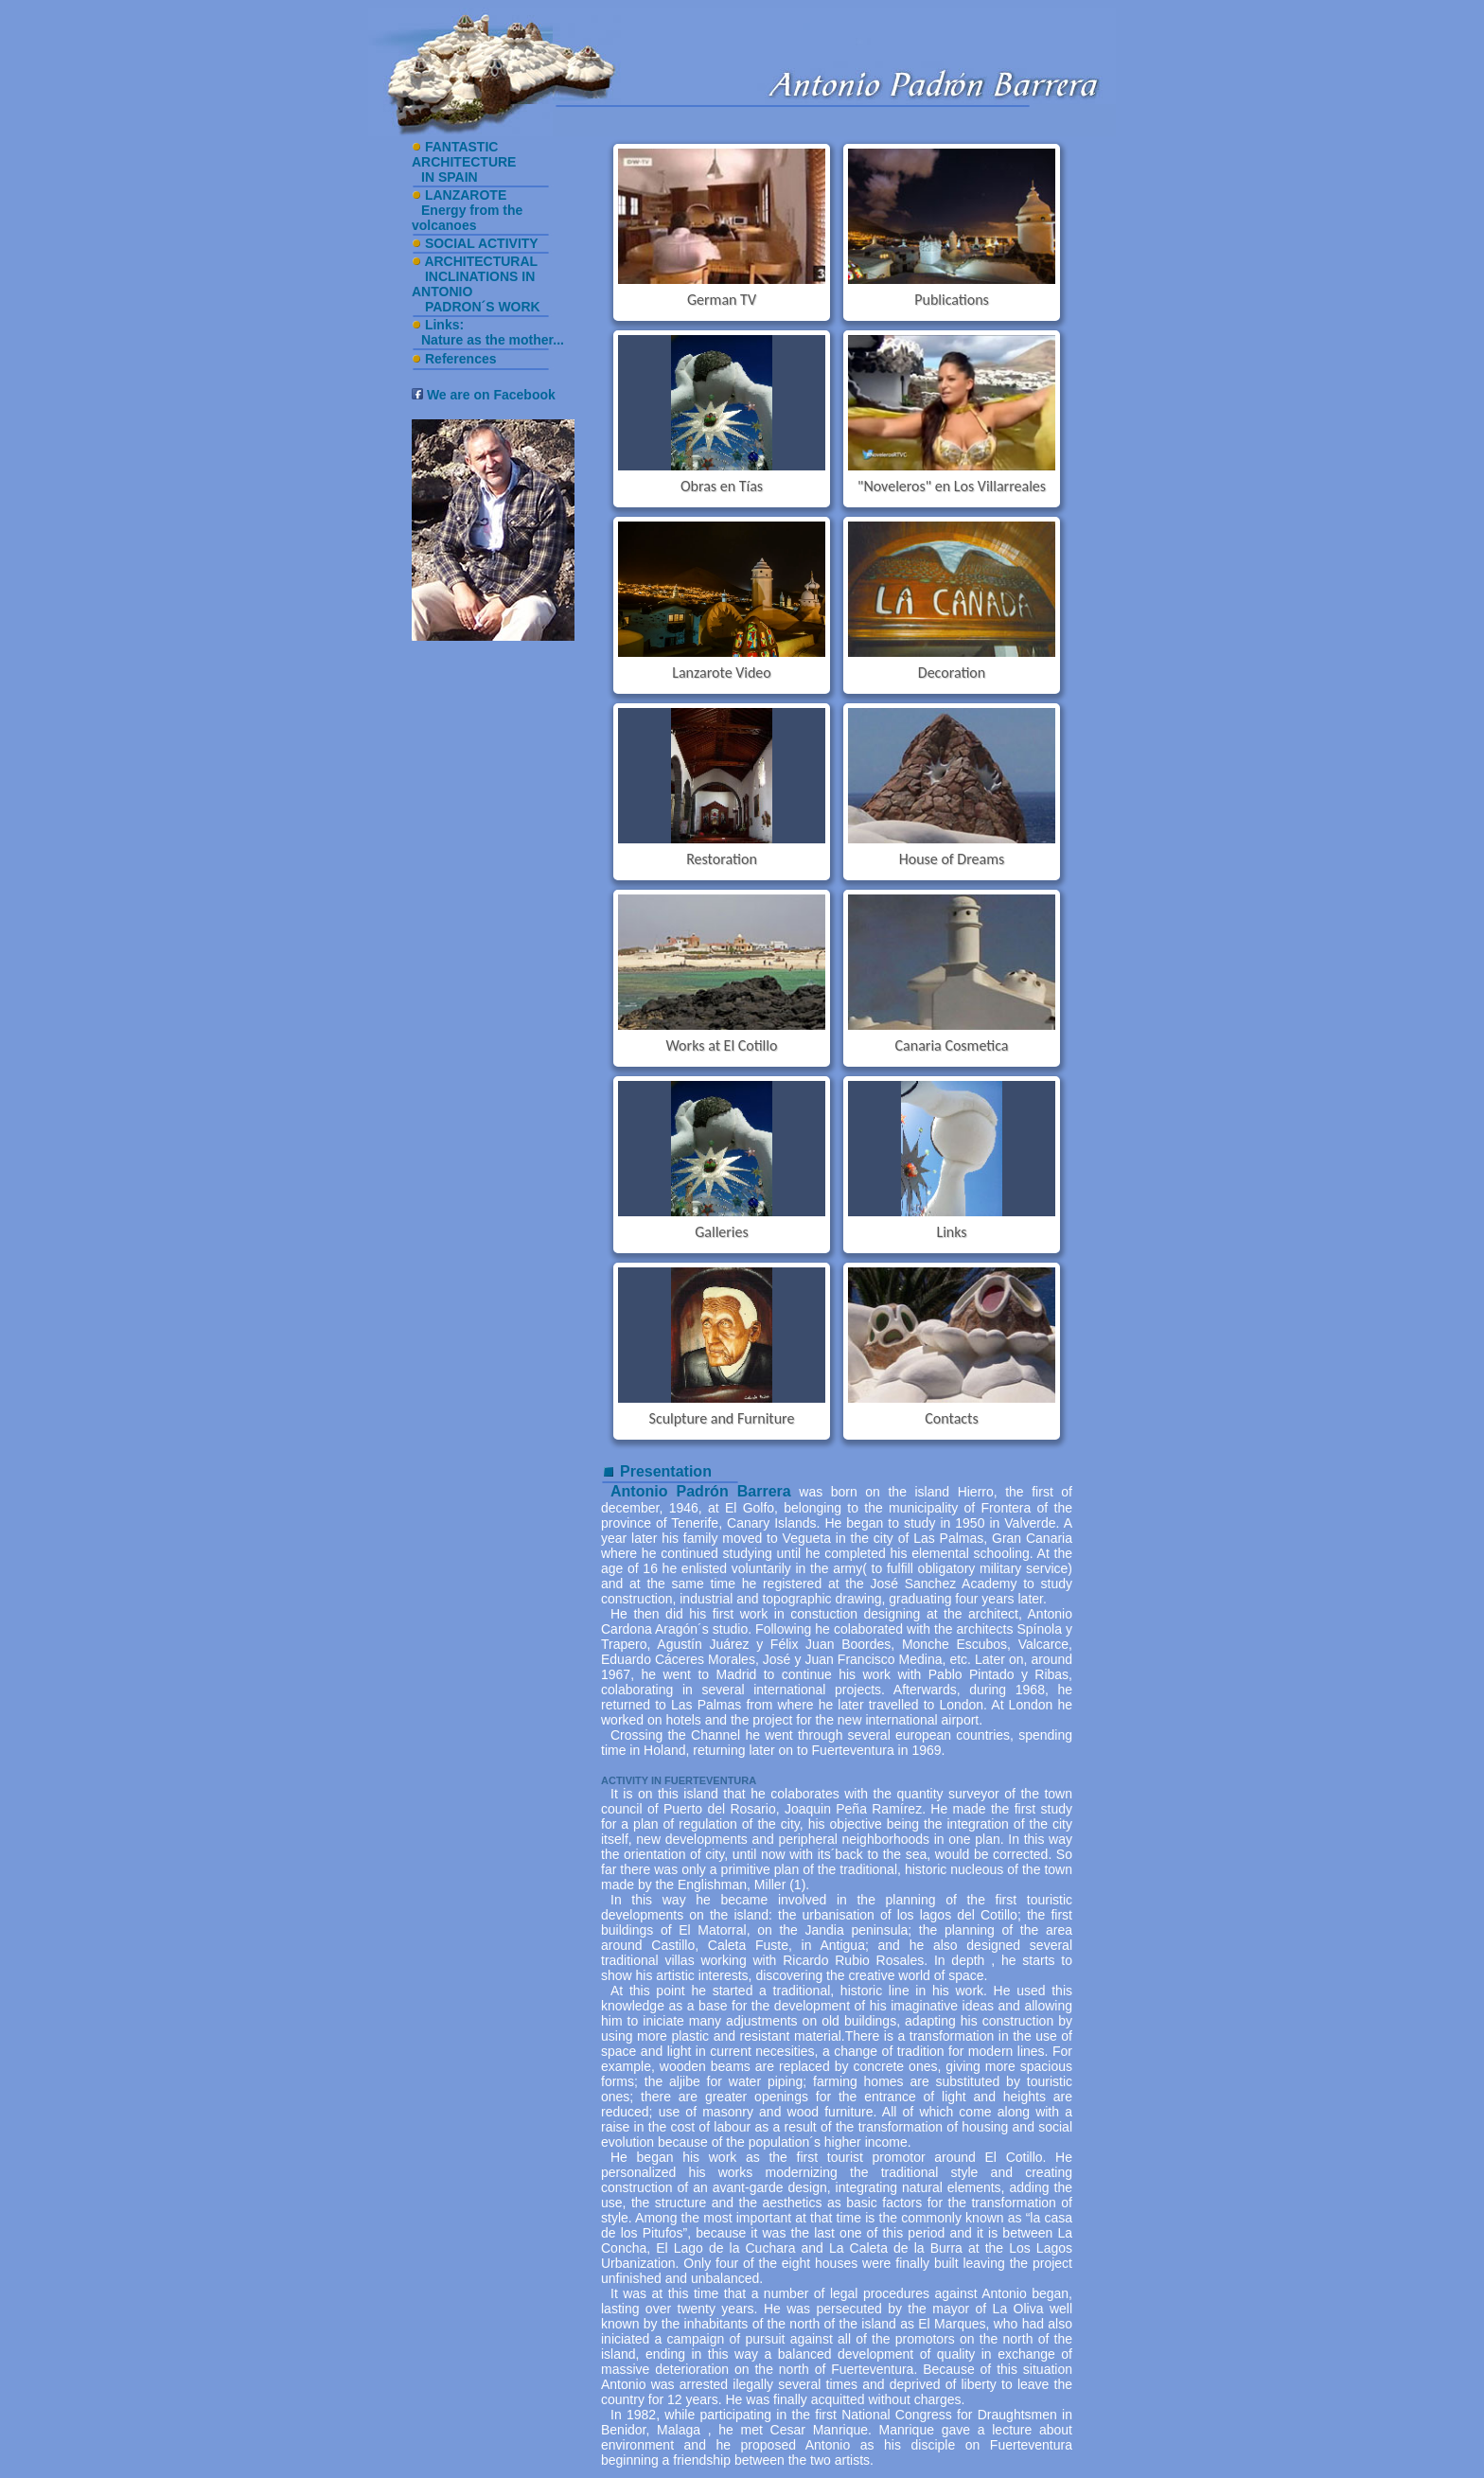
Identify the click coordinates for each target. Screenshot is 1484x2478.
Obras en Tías (721, 486)
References (461, 358)
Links (951, 1232)
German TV (721, 300)
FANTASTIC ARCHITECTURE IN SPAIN (464, 162)
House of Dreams (951, 859)
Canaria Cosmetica (952, 1045)
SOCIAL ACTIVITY (482, 243)
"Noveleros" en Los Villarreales (951, 486)
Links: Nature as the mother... (488, 332)
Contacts (951, 1418)
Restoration (721, 859)
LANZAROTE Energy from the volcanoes (467, 210)
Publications (951, 300)
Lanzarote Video (721, 672)
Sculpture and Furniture (722, 1418)
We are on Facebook (484, 394)
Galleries (722, 1232)
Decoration (951, 672)
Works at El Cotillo (722, 1045)
